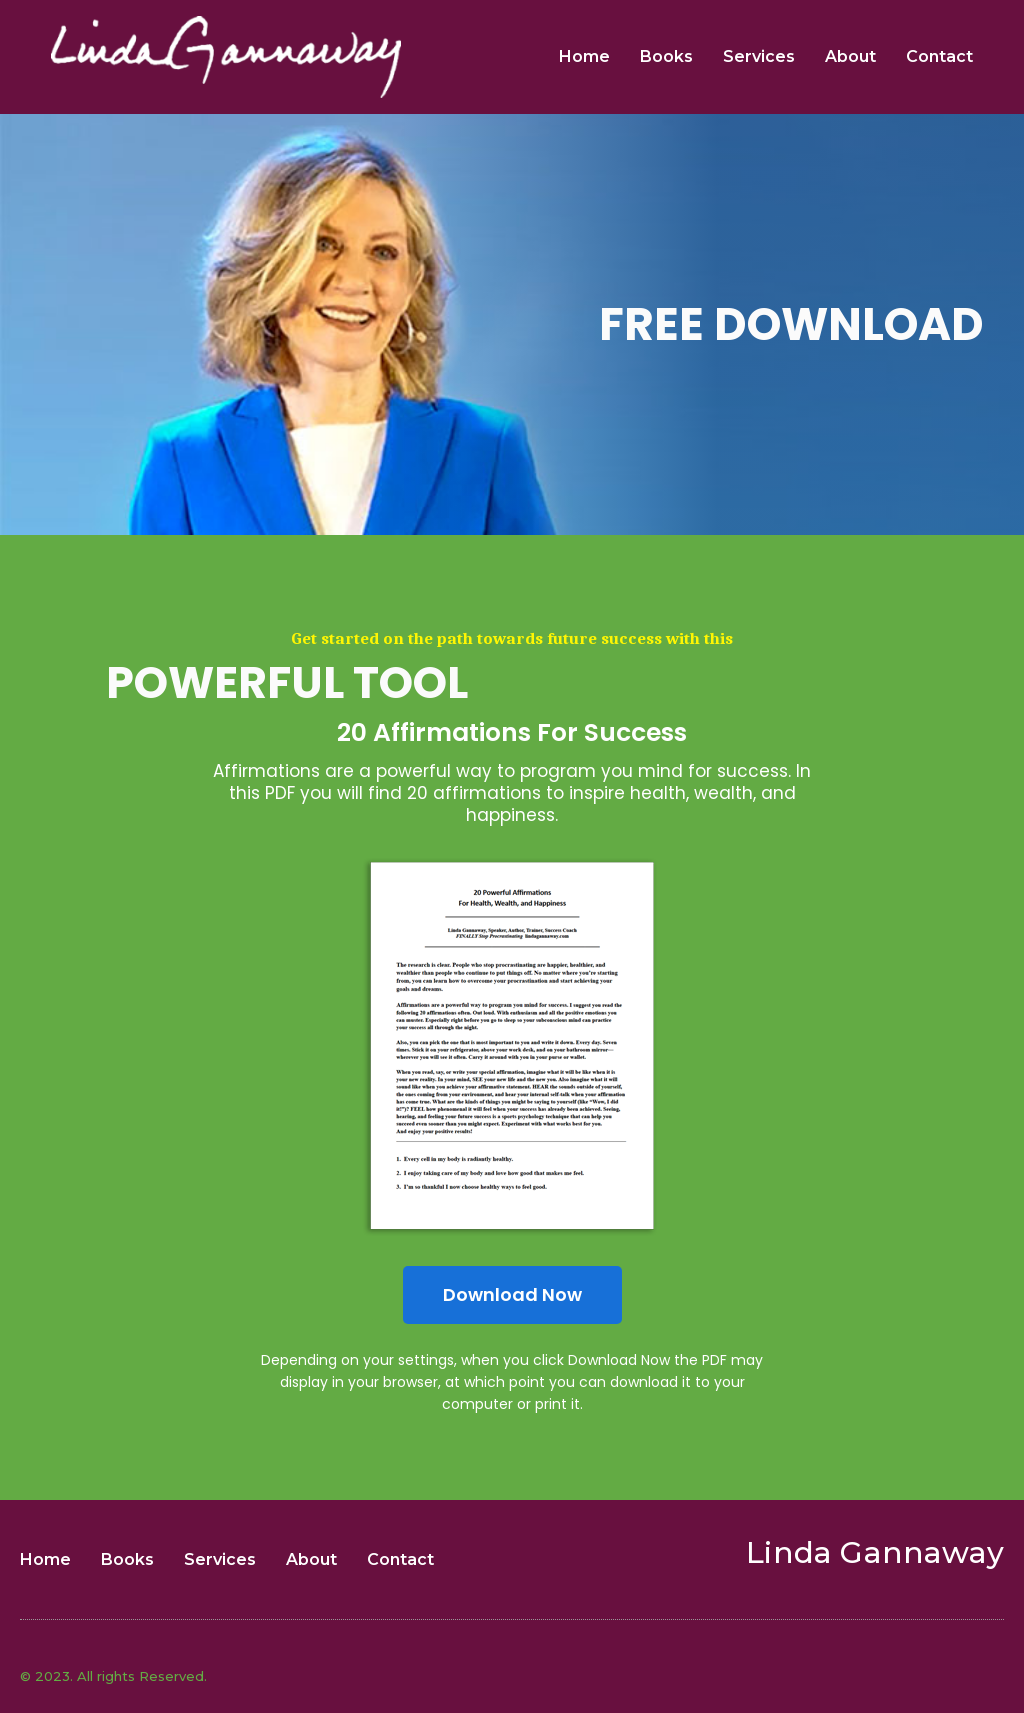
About (850, 56)
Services (759, 56)
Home (584, 56)
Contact (939, 56)
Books (666, 56)
